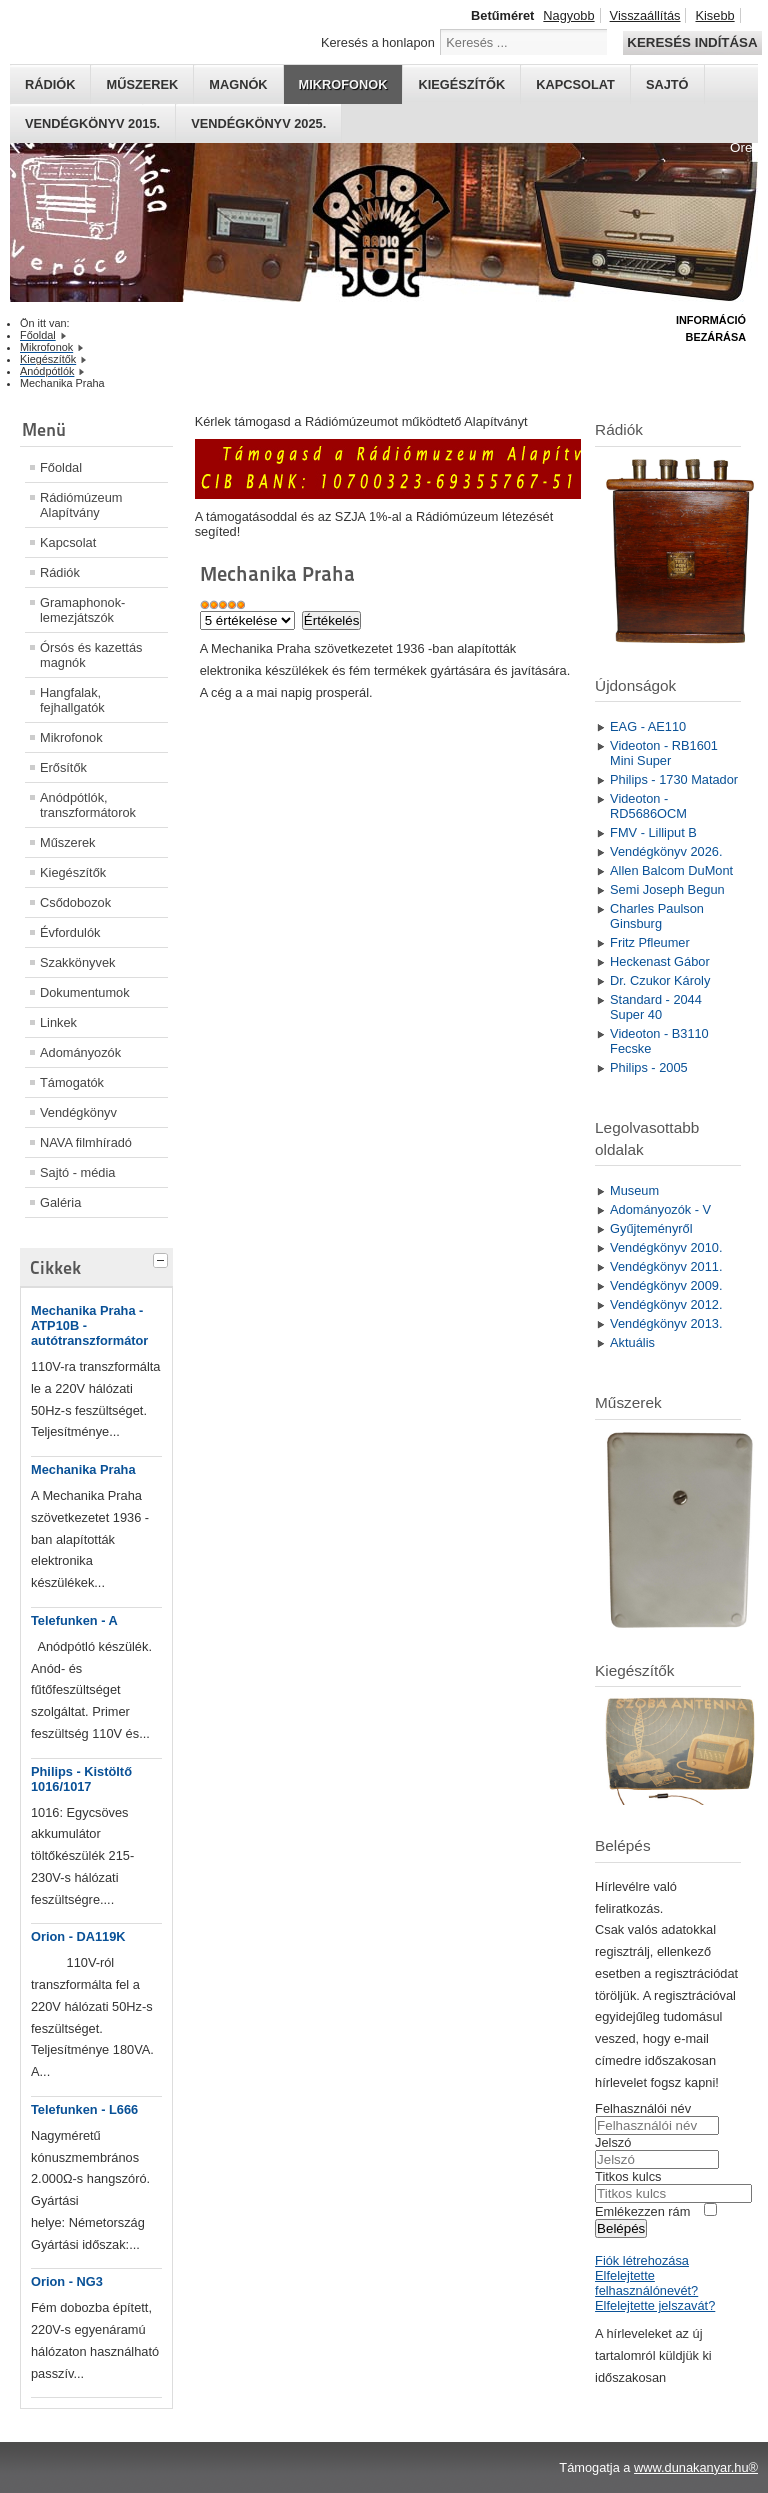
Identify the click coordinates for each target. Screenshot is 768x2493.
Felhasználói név (643, 2108)
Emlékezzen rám (642, 2211)
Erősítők (63, 767)
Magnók (238, 84)
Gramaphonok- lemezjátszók (82, 610)
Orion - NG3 (67, 2281)
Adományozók (80, 1052)
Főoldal (61, 467)
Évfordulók (70, 932)
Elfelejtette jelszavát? (655, 2305)
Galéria (60, 1202)
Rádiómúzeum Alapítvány (81, 505)
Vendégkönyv (78, 1112)
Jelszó (613, 2142)
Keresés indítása (692, 42)
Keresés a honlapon (378, 42)
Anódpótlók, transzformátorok (88, 805)
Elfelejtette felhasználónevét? (646, 2283)
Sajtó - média (77, 1172)
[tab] (163, 1258)
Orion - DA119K (78, 1936)
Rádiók (50, 84)
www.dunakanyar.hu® (696, 2467)
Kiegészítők (461, 84)
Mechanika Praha (83, 1469)
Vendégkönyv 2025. (258, 123)
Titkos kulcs (628, 2176)
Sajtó (667, 84)
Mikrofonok (343, 84)
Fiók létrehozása (642, 2260)
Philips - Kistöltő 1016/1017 (81, 1779)
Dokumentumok (85, 992)
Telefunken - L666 (84, 2109)
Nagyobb (568, 15)
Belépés (621, 2228)
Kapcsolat (575, 84)
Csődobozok (75, 902)
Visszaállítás (645, 15)
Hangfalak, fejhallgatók (72, 700)
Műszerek (142, 84)
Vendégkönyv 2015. (92, 123)
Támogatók (72, 1082)
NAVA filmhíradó (86, 1142)
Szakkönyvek (77, 962)
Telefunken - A (74, 1620)
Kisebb (714, 15)
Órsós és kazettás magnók (91, 655)
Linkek (58, 1022)
